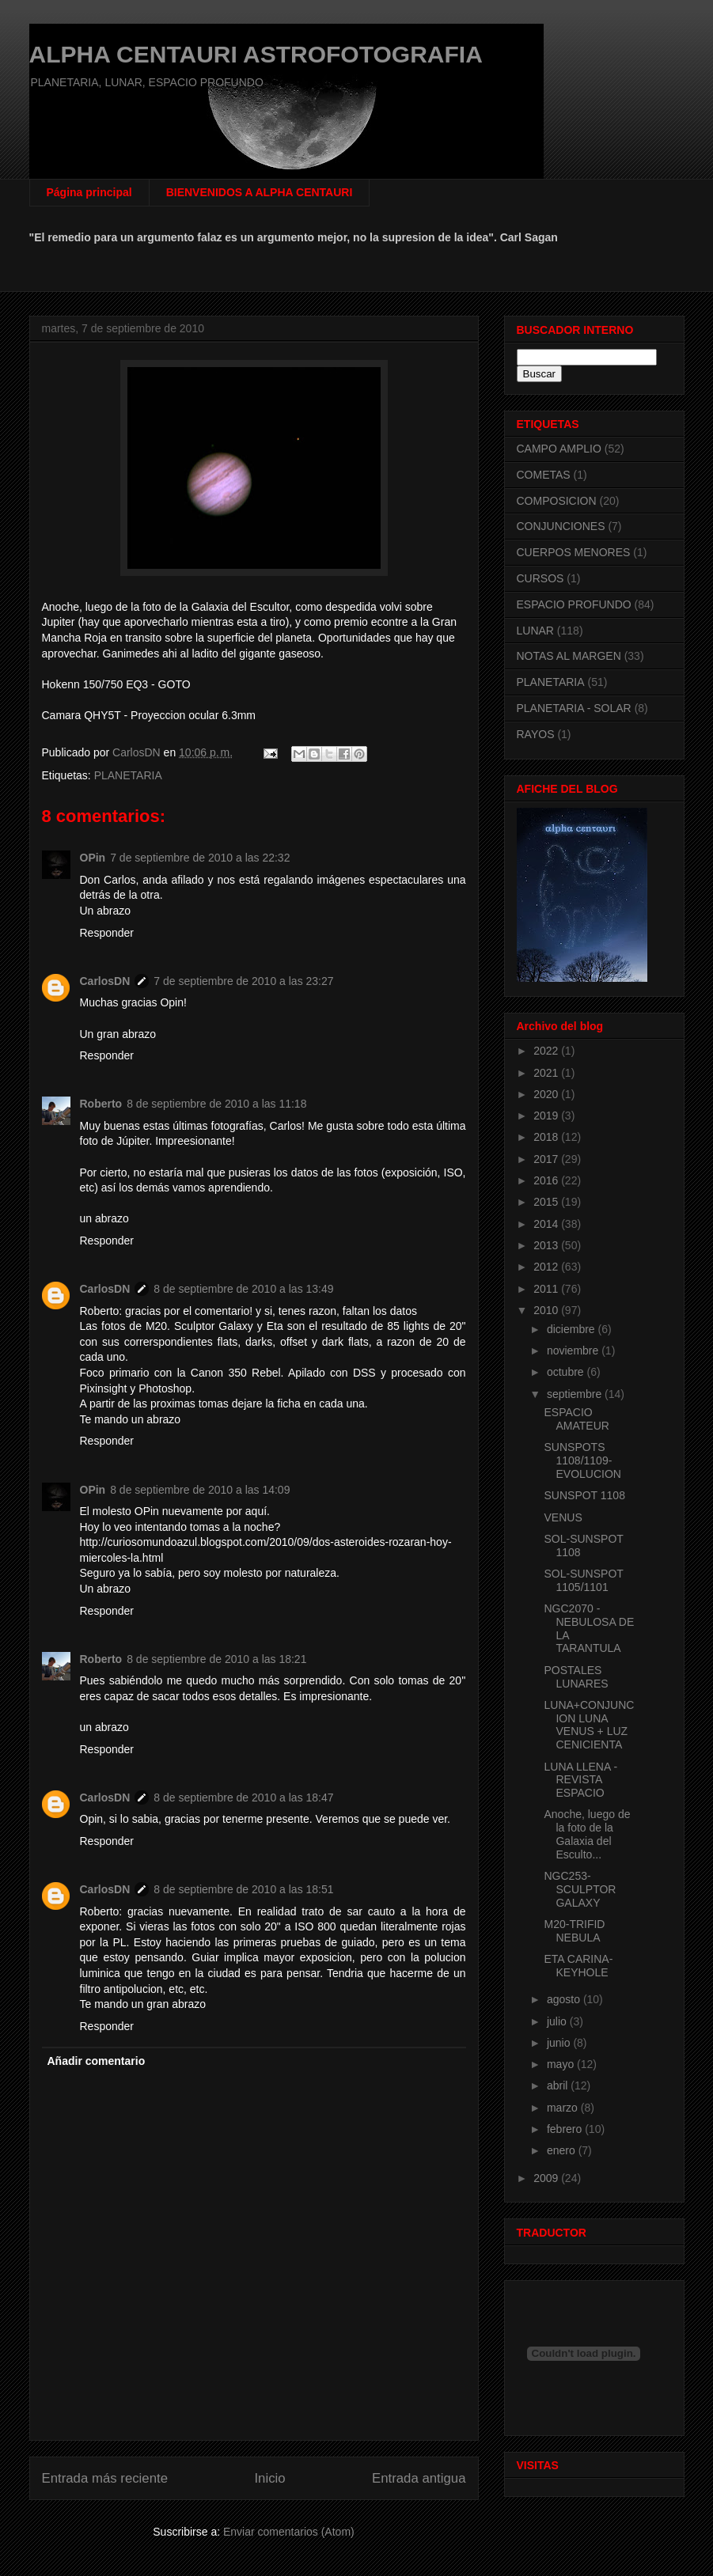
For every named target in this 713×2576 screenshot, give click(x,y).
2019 (547, 1115)
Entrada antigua (419, 2478)
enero (562, 2150)
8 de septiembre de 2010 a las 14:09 (200, 1489)
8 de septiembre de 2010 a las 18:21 (216, 1659)
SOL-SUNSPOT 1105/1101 (583, 1580)
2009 (547, 2178)
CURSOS (540, 578)
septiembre (576, 1394)
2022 (547, 1050)
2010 (547, 1310)
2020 (547, 1094)
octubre (567, 1372)
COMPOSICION (557, 500)
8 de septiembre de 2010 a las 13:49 (243, 1288)
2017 (547, 1159)
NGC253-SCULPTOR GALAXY (580, 1889)
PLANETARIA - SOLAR (574, 708)
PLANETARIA (128, 775)
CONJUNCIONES (561, 526)
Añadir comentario (96, 2061)
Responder (107, 932)
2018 (547, 1137)
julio (558, 2021)
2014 (547, 1224)
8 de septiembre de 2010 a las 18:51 (243, 1889)
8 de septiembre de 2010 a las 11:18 (216, 1103)
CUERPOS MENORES (574, 552)
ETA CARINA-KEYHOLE (578, 1966)
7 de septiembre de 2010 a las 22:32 (200, 857)
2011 (547, 1288)
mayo (562, 2064)
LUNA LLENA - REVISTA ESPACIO (580, 1780)
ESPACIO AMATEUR (576, 1419)
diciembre (572, 1329)
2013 (547, 1245)
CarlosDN (105, 981)
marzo (564, 2107)
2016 (547, 1180)
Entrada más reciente (105, 2478)
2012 (547, 1266)
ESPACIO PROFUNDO (574, 604)
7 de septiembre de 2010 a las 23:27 (243, 981)
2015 (547, 1201)
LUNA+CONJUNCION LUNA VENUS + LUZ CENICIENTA (589, 1725)
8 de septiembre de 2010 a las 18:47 (243, 1797)
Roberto (101, 1103)
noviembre (574, 1350)
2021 (547, 1072)
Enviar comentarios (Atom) (289, 2531)
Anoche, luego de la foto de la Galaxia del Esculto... (587, 1834)
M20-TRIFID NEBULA (574, 1931)
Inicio (269, 2478)
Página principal (89, 192)
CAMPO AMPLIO (559, 448)
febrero (566, 2129)
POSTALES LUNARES (576, 1677)
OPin (93, 857)
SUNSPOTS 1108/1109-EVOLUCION (582, 1460)
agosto (565, 1999)
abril (559, 2085)
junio (560, 2042)
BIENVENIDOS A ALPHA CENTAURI (259, 192)
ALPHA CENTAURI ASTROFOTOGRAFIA (256, 54)
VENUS (563, 1517)
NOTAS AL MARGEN (569, 656)
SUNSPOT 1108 (584, 1495)
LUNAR (535, 630)
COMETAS (544, 474)
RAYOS (536, 734)
